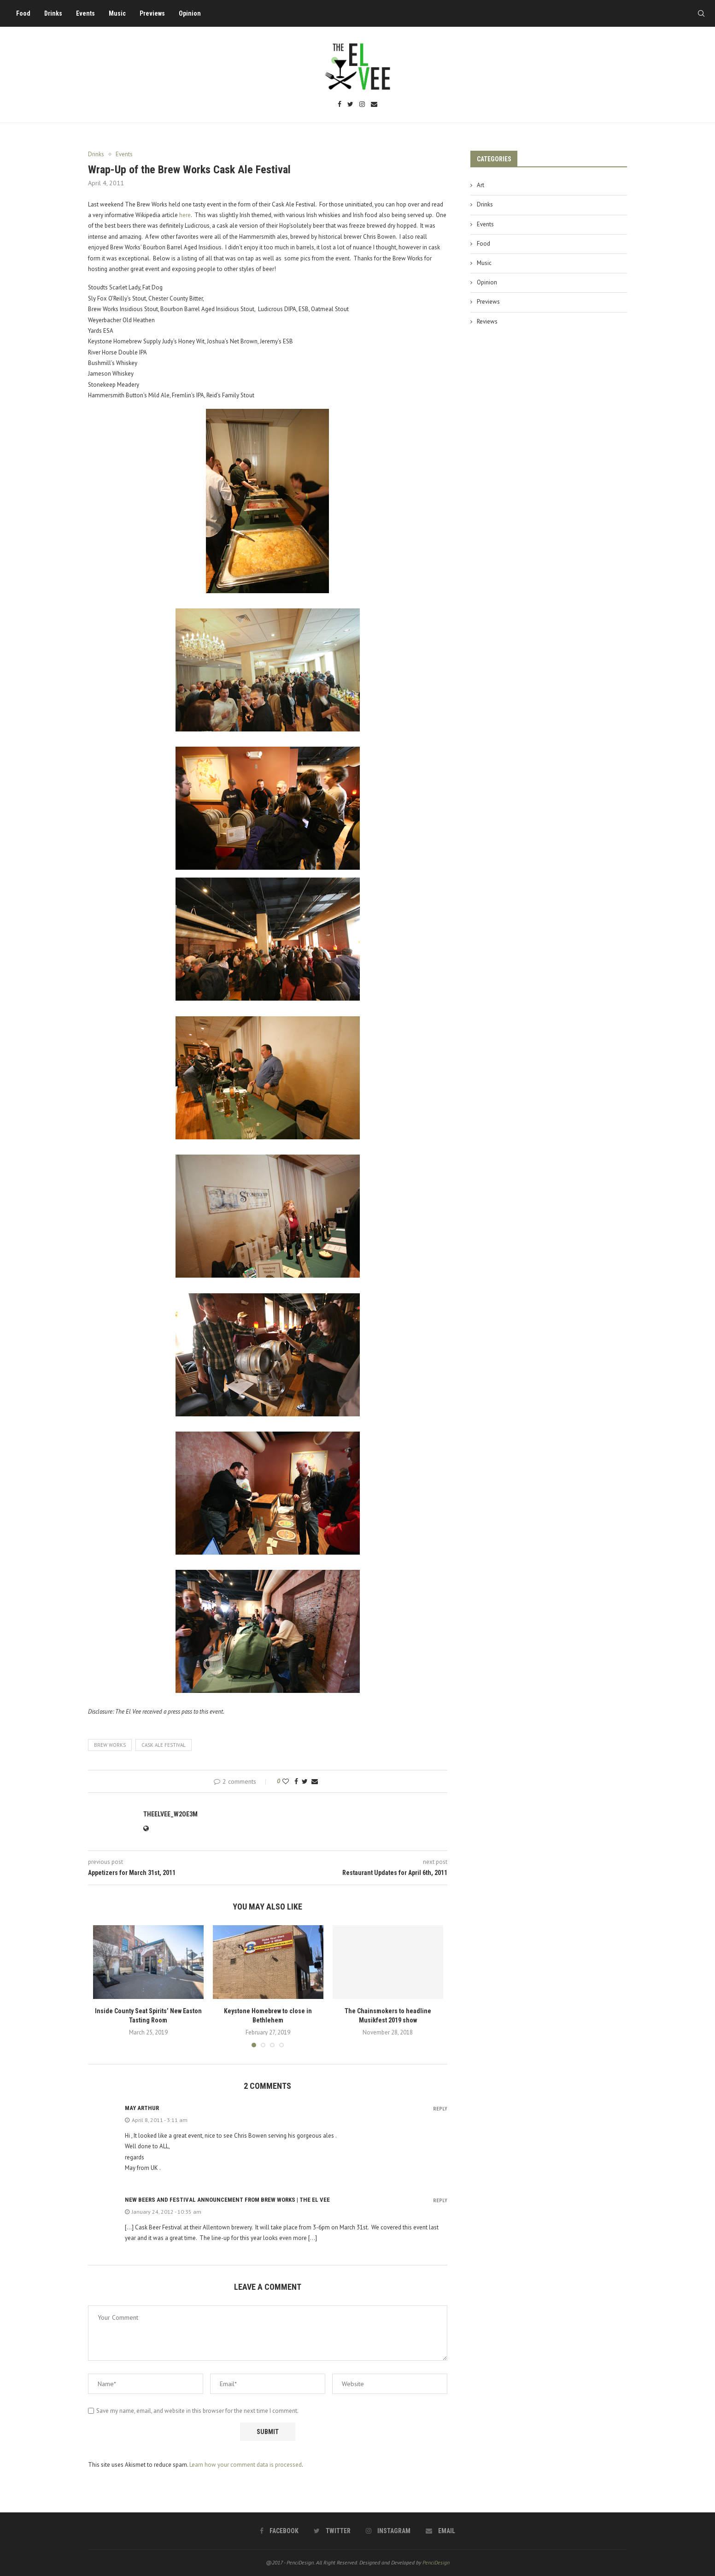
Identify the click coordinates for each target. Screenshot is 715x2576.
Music (117, 13)
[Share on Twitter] (305, 1781)
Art (480, 185)
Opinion (190, 13)
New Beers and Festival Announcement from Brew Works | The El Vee (227, 2199)
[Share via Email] (314, 1781)
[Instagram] (362, 105)
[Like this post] (285, 1781)
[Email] (374, 105)
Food (23, 13)
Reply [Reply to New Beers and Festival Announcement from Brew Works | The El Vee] (440, 2200)
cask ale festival (163, 1745)
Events (85, 13)
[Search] (701, 13)
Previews (152, 13)
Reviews (487, 321)
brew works (110, 1745)
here (185, 215)
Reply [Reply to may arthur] (440, 2108)
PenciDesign (436, 2562)
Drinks (53, 13)
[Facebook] (339, 105)
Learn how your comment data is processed (245, 2465)
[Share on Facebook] (296, 1781)
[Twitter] (350, 105)
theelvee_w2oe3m (170, 1814)
